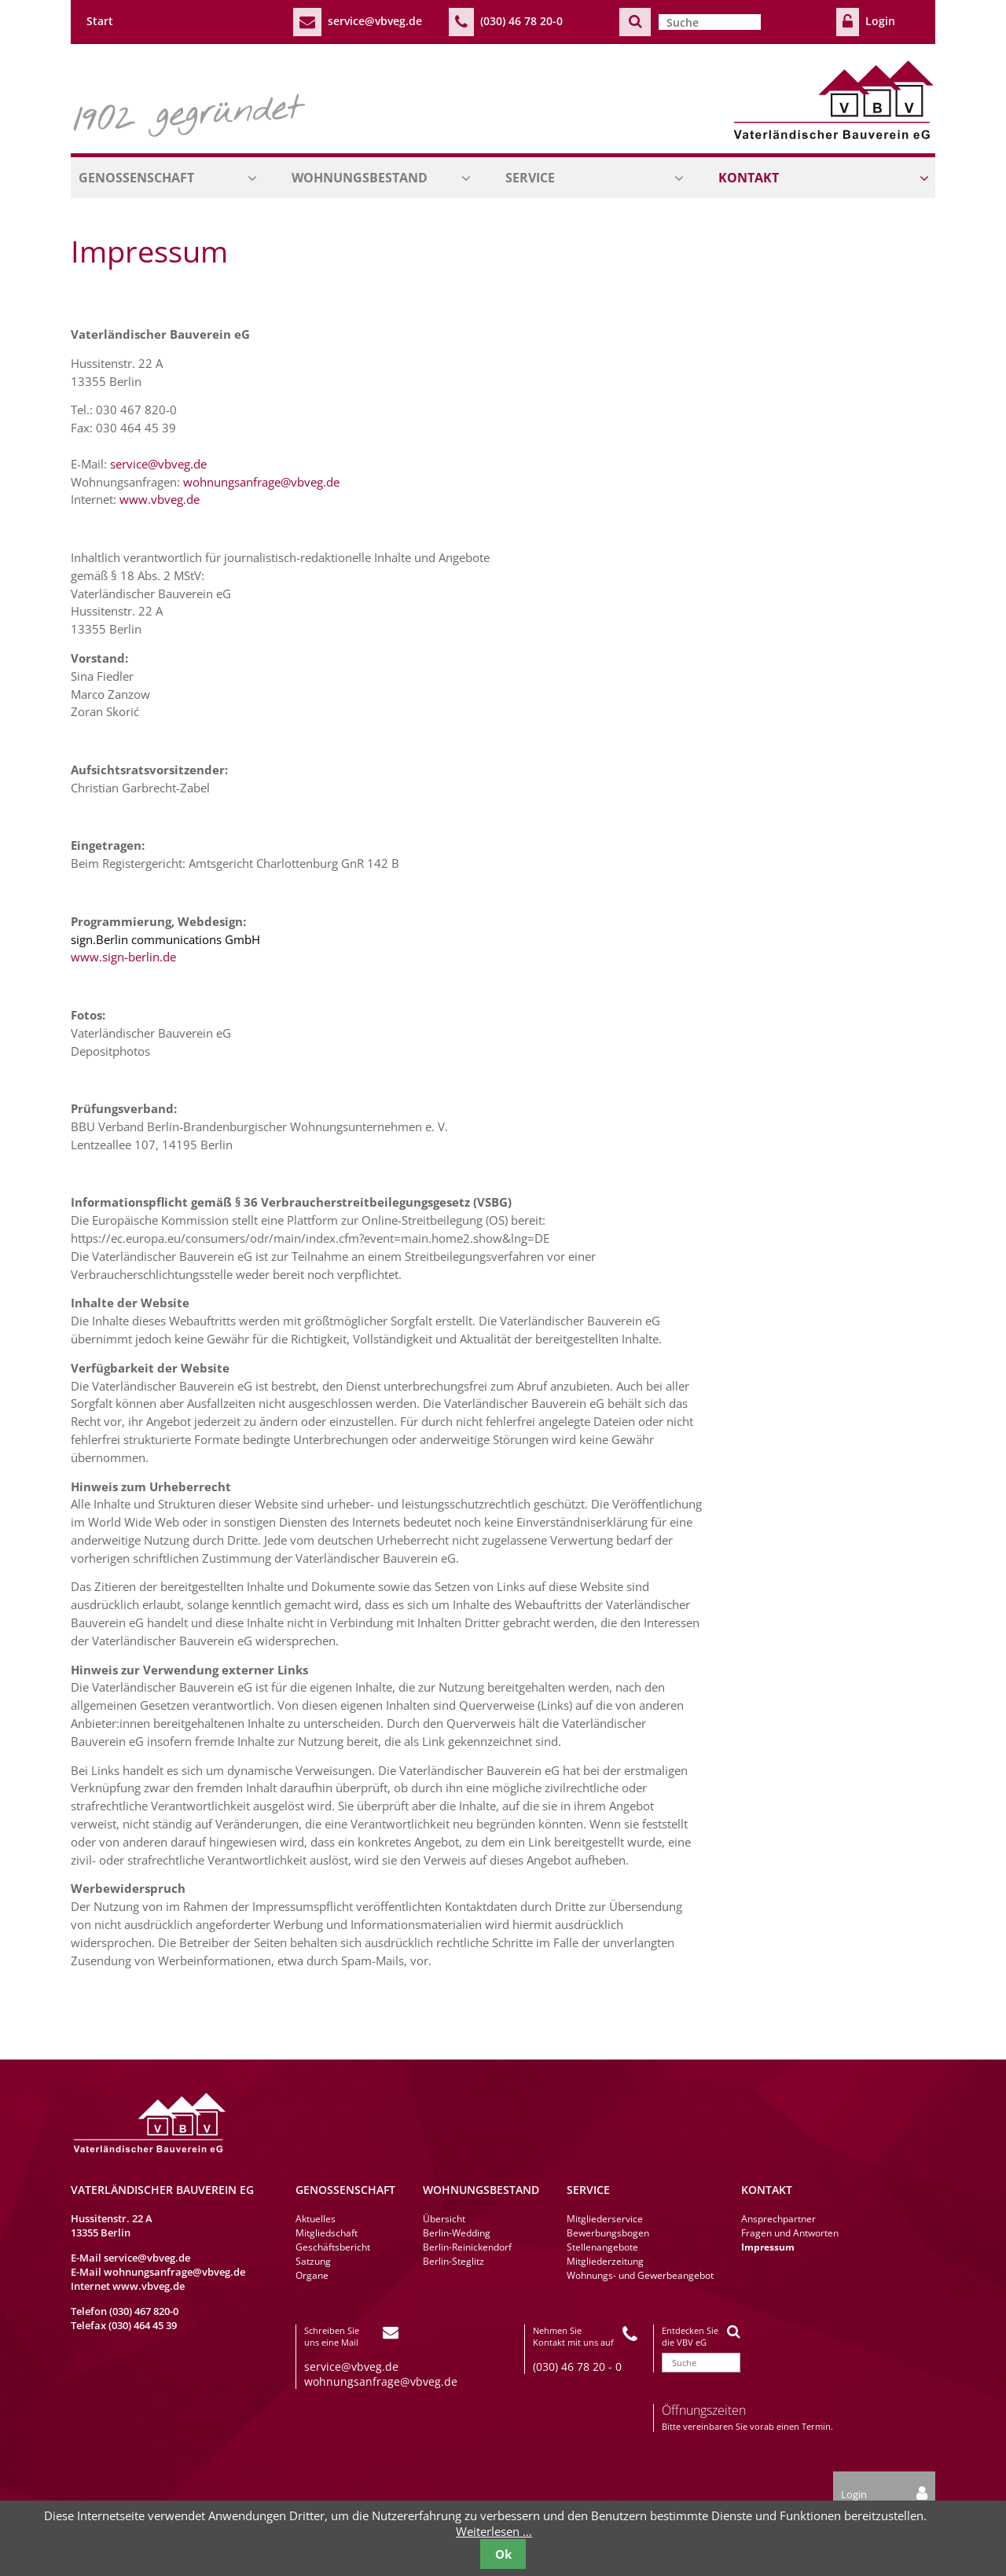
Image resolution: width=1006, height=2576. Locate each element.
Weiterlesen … (494, 2531)
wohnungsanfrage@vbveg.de (261, 482)
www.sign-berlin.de (123, 957)
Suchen (635, 21)
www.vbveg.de (159, 499)
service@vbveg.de (375, 20)
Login (880, 20)
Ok (503, 2554)
